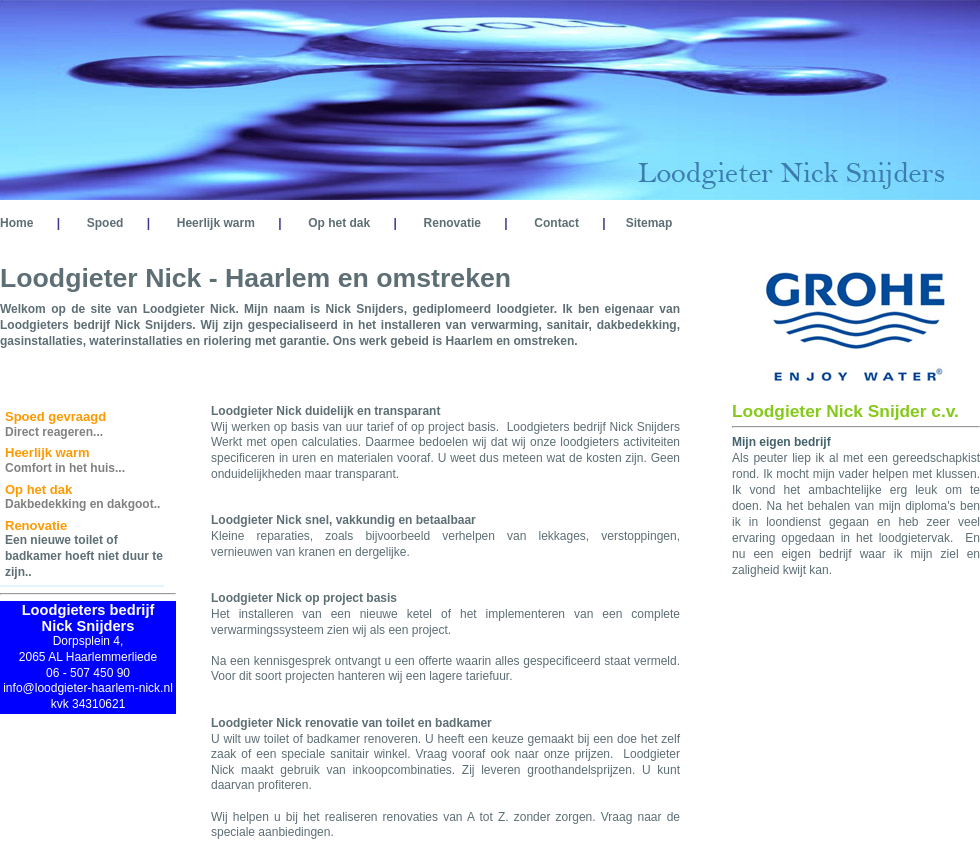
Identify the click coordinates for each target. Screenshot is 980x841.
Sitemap (649, 223)
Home (16, 223)
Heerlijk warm (216, 223)
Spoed (105, 223)
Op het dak (339, 223)
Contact (556, 223)
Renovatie (452, 223)
